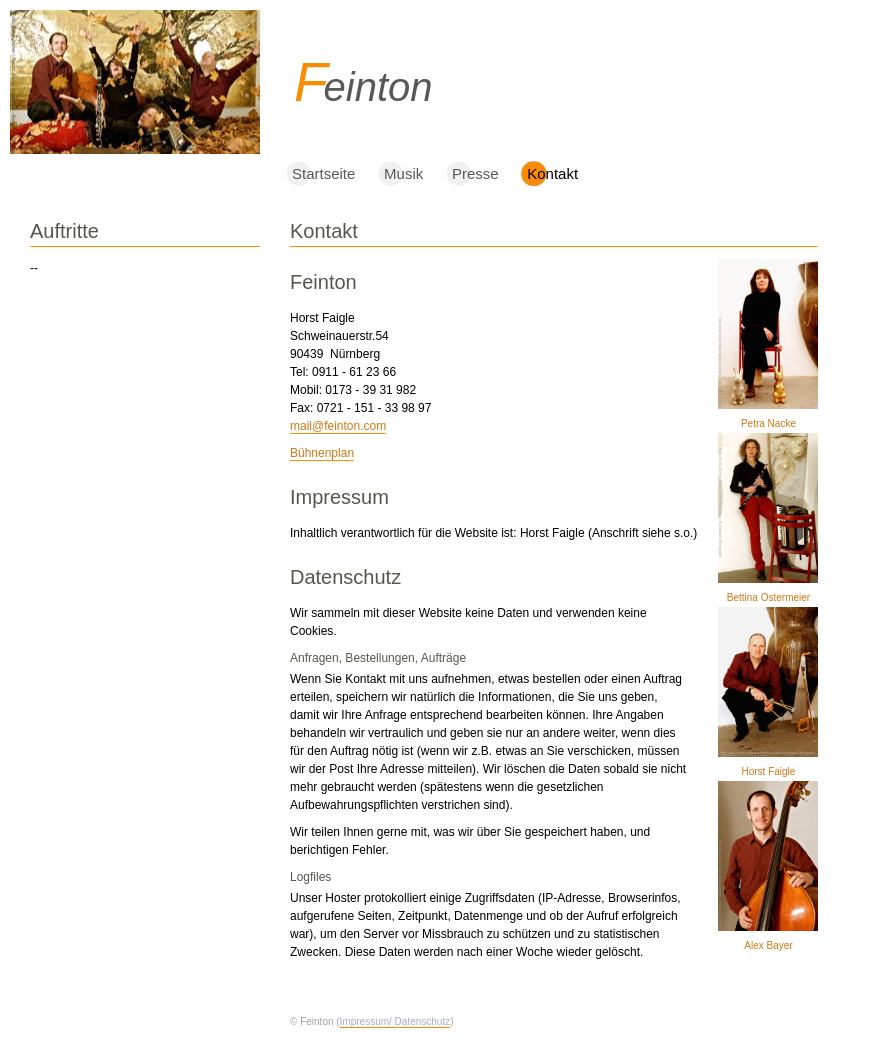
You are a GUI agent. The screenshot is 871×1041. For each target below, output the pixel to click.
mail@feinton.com (338, 426)
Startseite (323, 173)
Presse (475, 173)
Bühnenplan (322, 453)
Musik (403, 173)
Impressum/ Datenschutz (395, 1021)
